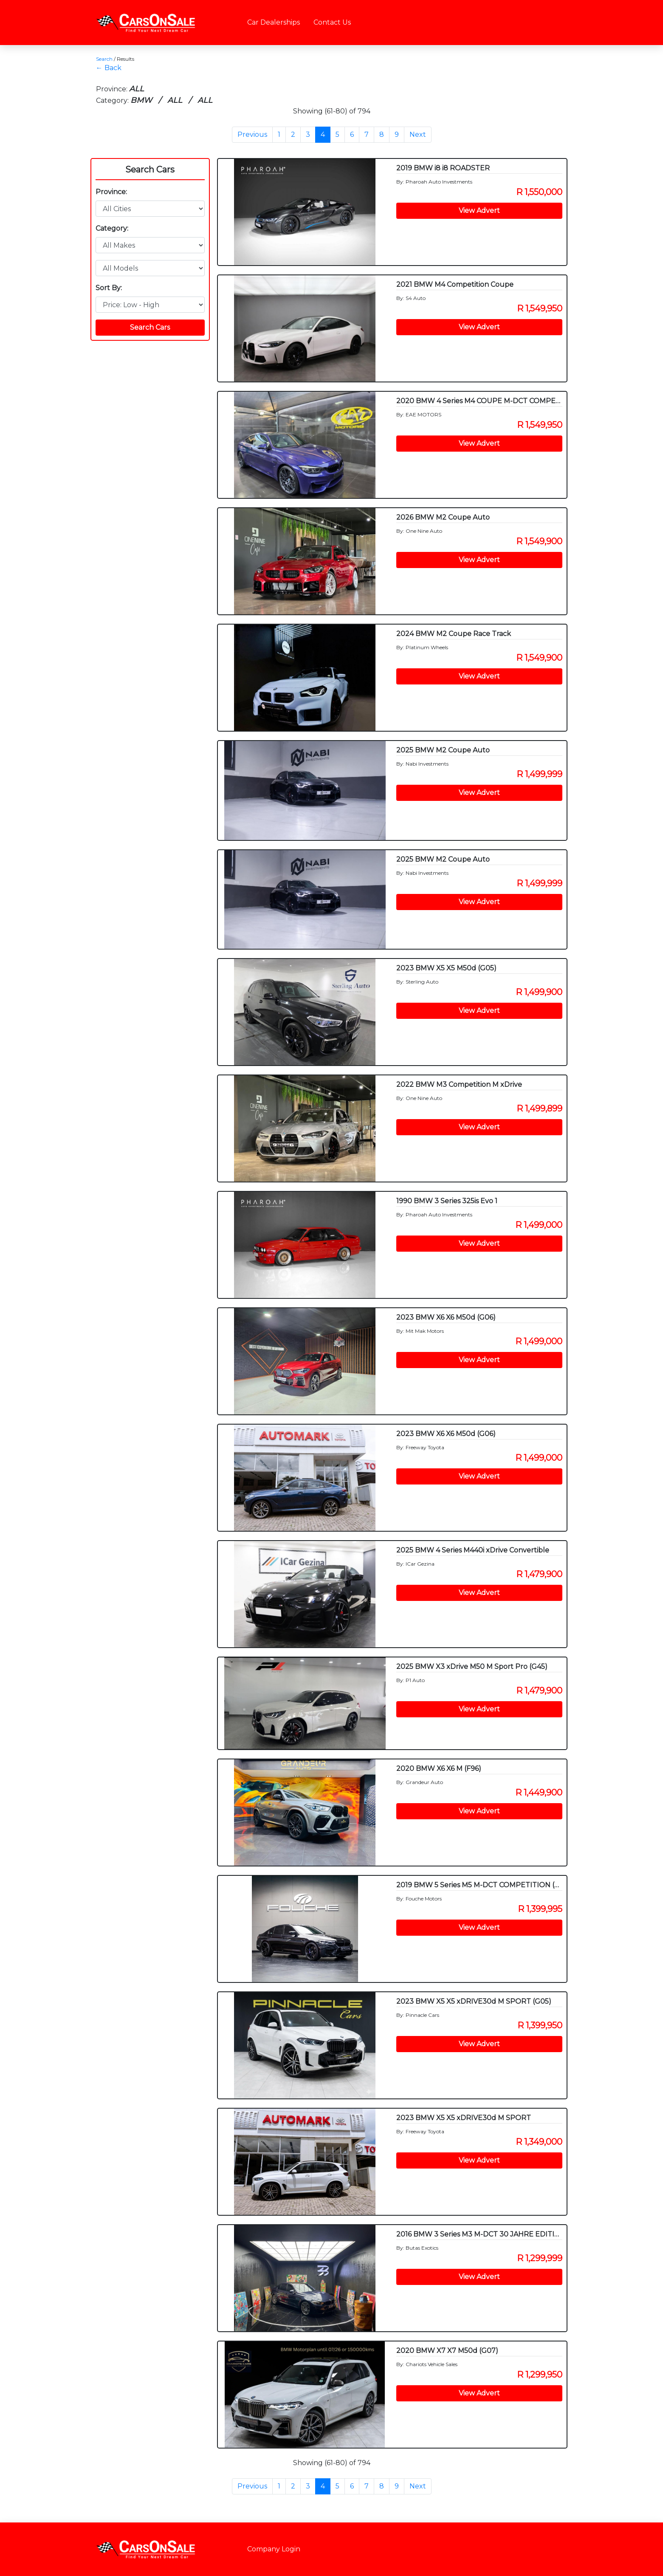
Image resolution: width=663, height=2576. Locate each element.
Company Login (273, 2549)
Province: (111, 192)
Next (417, 134)
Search (104, 59)
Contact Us (332, 22)
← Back (108, 68)
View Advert (479, 210)
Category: (112, 228)
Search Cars (150, 169)
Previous (252, 134)
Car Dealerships (273, 22)
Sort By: (109, 288)
